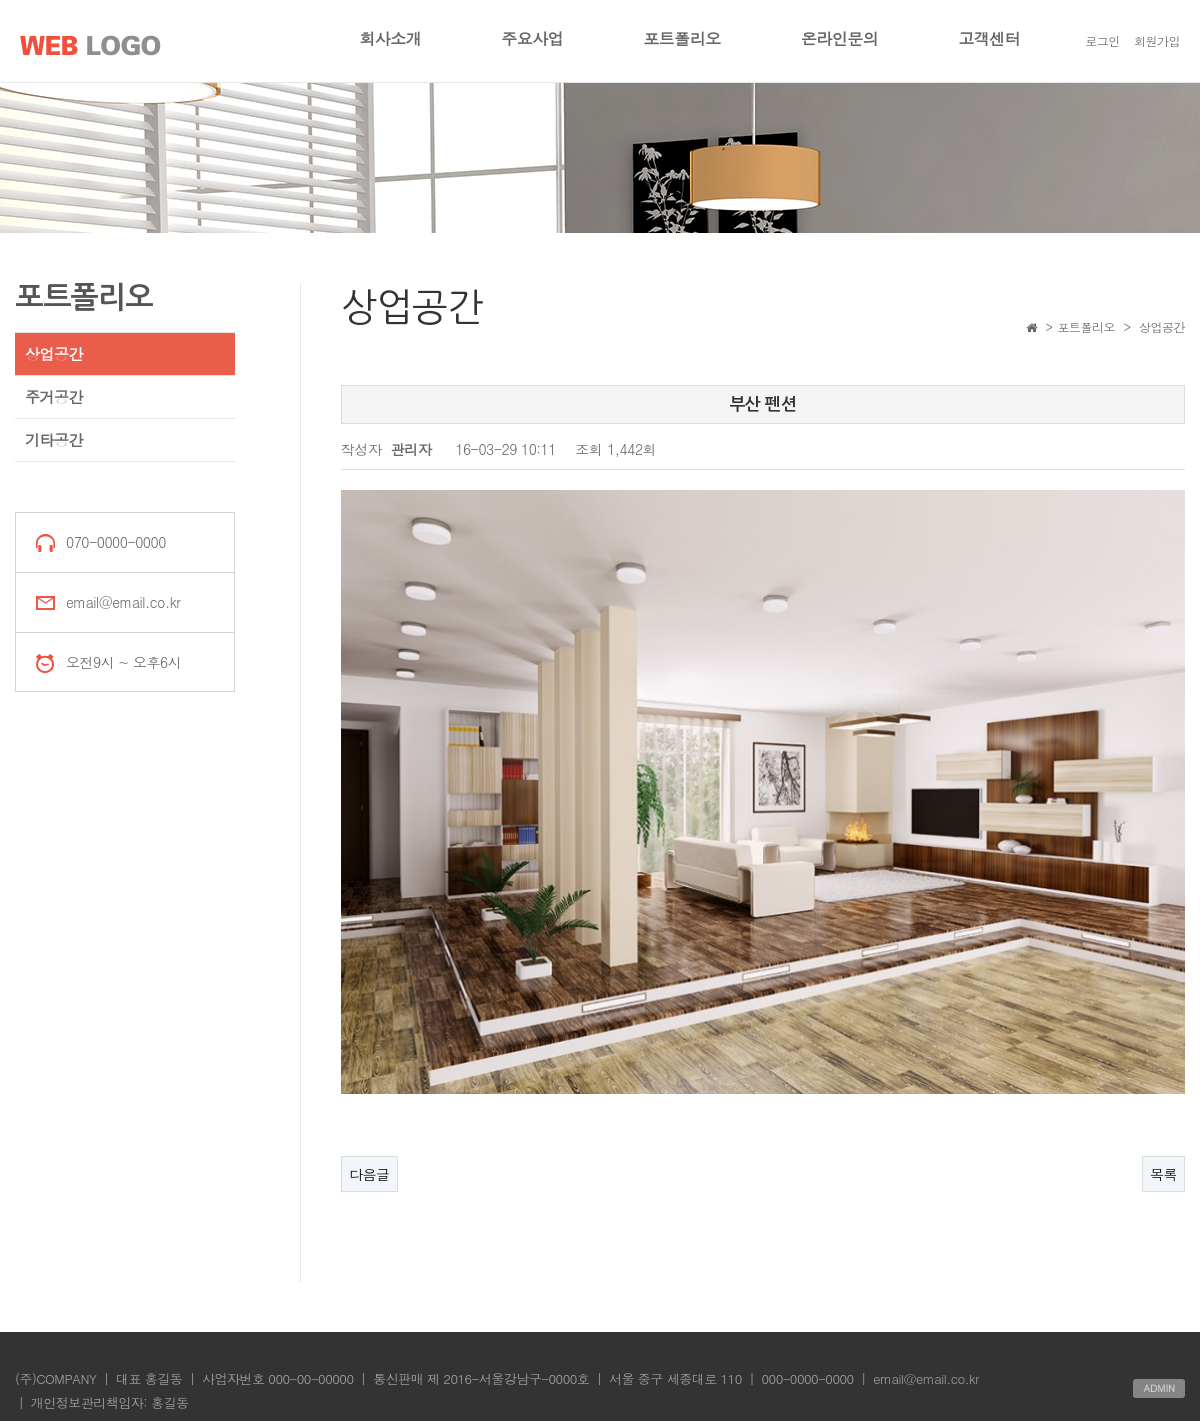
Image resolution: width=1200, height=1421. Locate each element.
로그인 (1102, 40)
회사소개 (390, 38)
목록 (1163, 1171)
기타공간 (54, 439)
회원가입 (1157, 40)
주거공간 (54, 396)
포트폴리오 (682, 38)
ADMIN (1159, 1385)
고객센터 (989, 38)
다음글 (369, 1171)
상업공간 (54, 353)
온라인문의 (840, 38)
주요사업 (532, 38)
